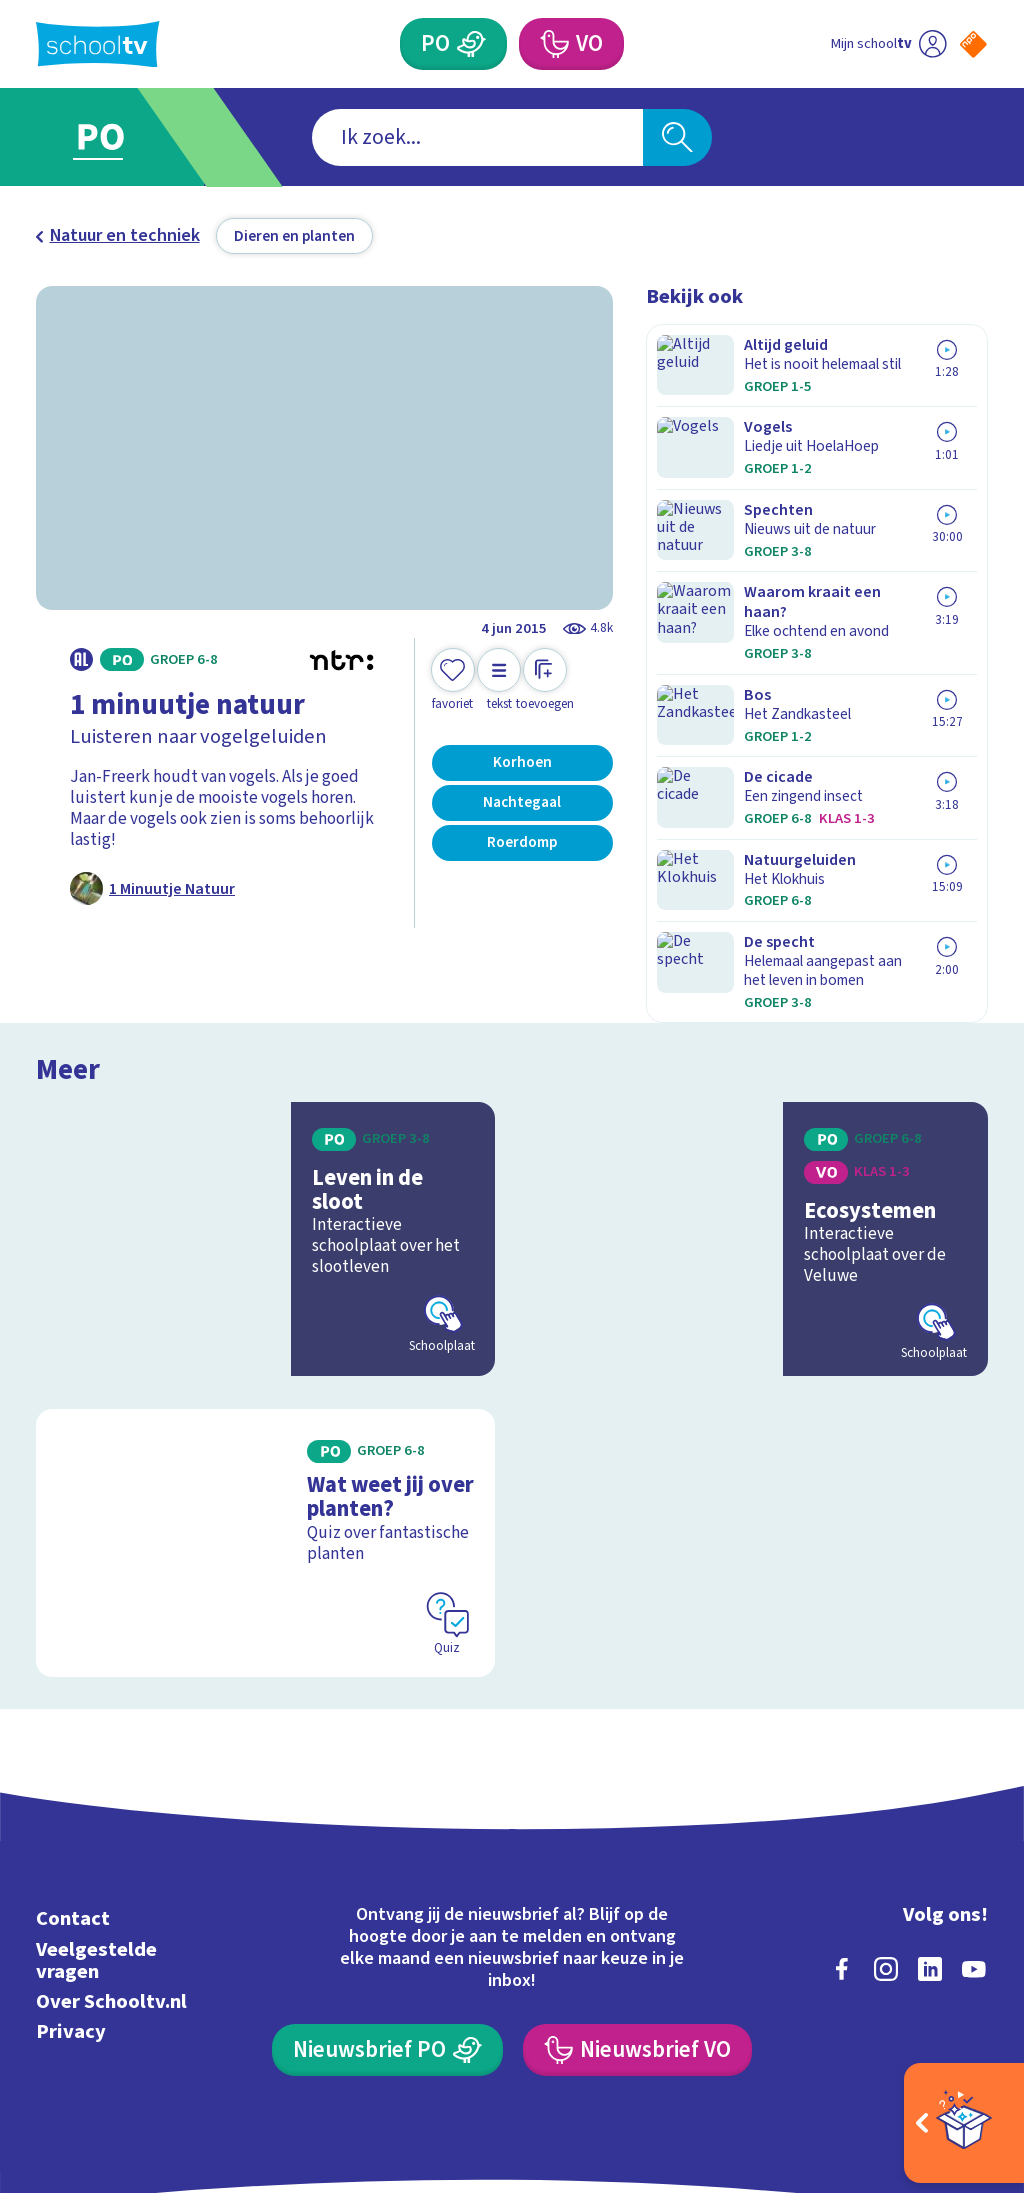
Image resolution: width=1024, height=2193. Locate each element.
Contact (73, 1809)
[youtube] (974, 1859)
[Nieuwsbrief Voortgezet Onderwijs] (637, 1940)
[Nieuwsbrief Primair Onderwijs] (387, 1940)
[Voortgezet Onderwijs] (553, 44)
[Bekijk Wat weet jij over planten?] (265, 1439)
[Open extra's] (964, 2123)
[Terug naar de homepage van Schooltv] (98, 44)
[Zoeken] (677, 137)
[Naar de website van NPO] (973, 44)
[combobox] (477, 137)
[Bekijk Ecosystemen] (758, 1140)
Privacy (71, 1921)
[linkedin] (930, 1859)
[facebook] (842, 1859)
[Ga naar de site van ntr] (957, 2036)
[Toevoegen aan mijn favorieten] (453, 680)
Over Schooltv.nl (111, 1891)
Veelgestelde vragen (96, 1850)
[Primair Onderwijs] (471, 44)
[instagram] (886, 1859)
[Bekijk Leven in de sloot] (265, 1140)
